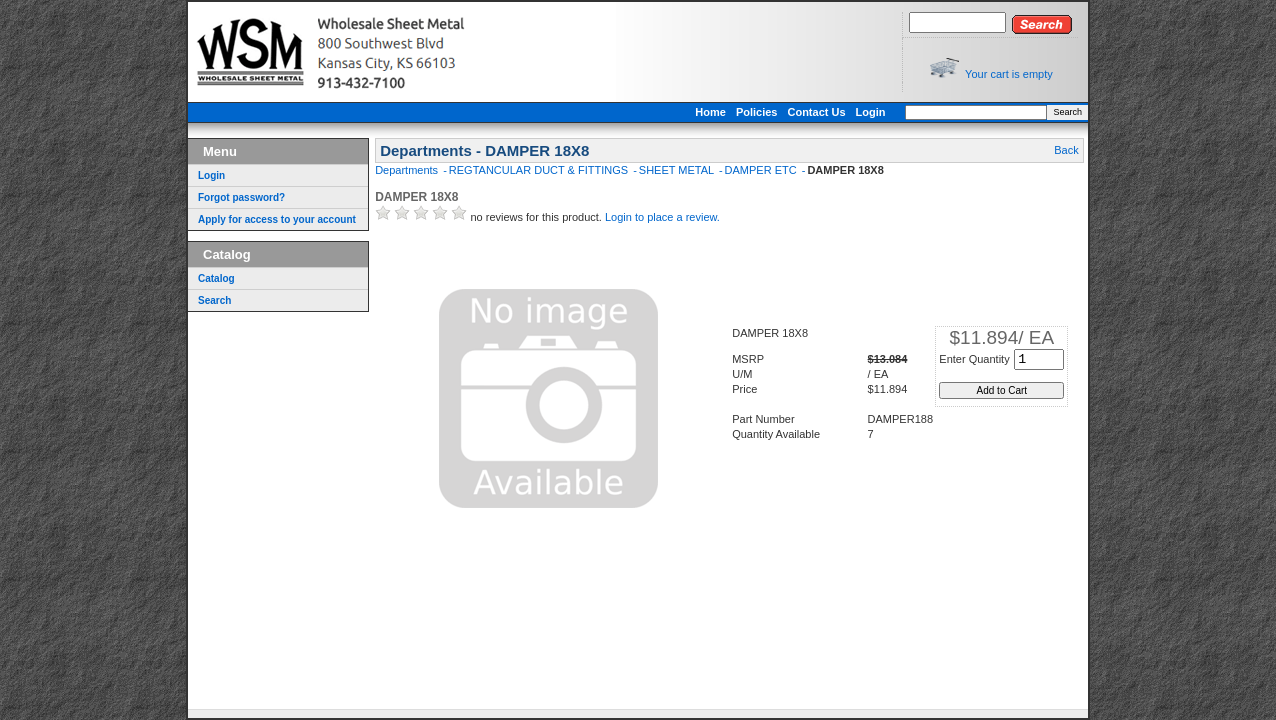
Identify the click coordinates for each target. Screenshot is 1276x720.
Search (1067, 112)
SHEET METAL (678, 170)
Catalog (216, 278)
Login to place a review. (662, 217)
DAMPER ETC (762, 170)
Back (1066, 150)
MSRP (748, 359)
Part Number (763, 419)
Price (744, 389)
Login (871, 112)
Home (710, 112)
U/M (742, 374)
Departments (408, 170)
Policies (757, 112)
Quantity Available (776, 434)
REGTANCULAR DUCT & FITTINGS (540, 170)
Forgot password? (241, 197)
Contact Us (816, 112)
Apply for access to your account (277, 219)
